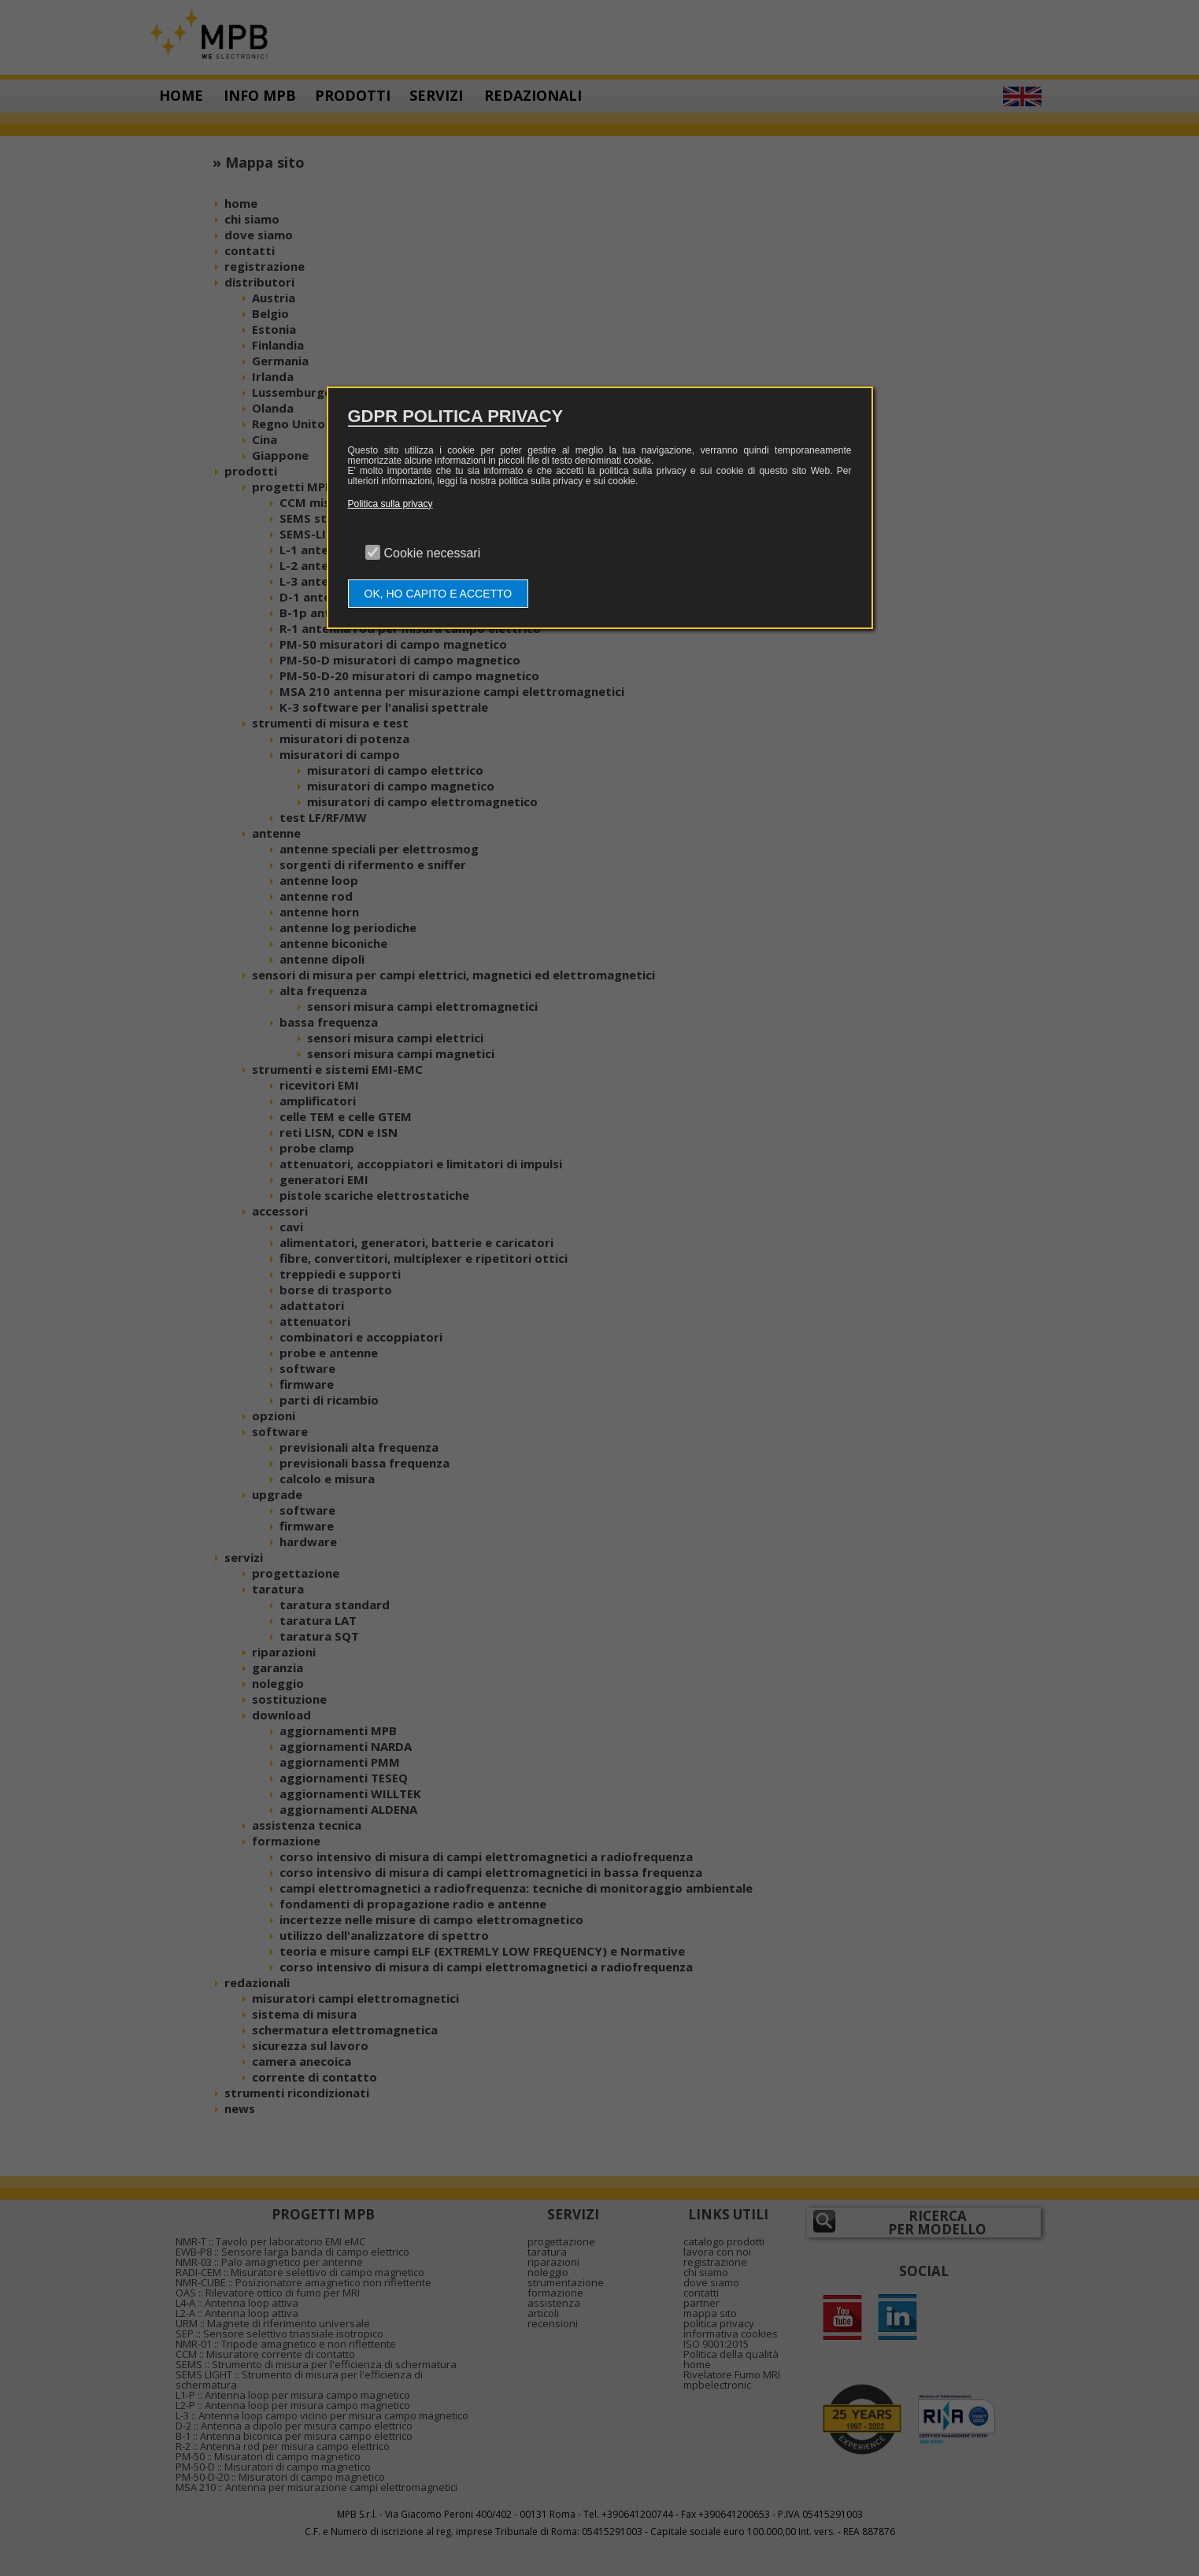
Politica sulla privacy (390, 503)
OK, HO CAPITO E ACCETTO (439, 593)
